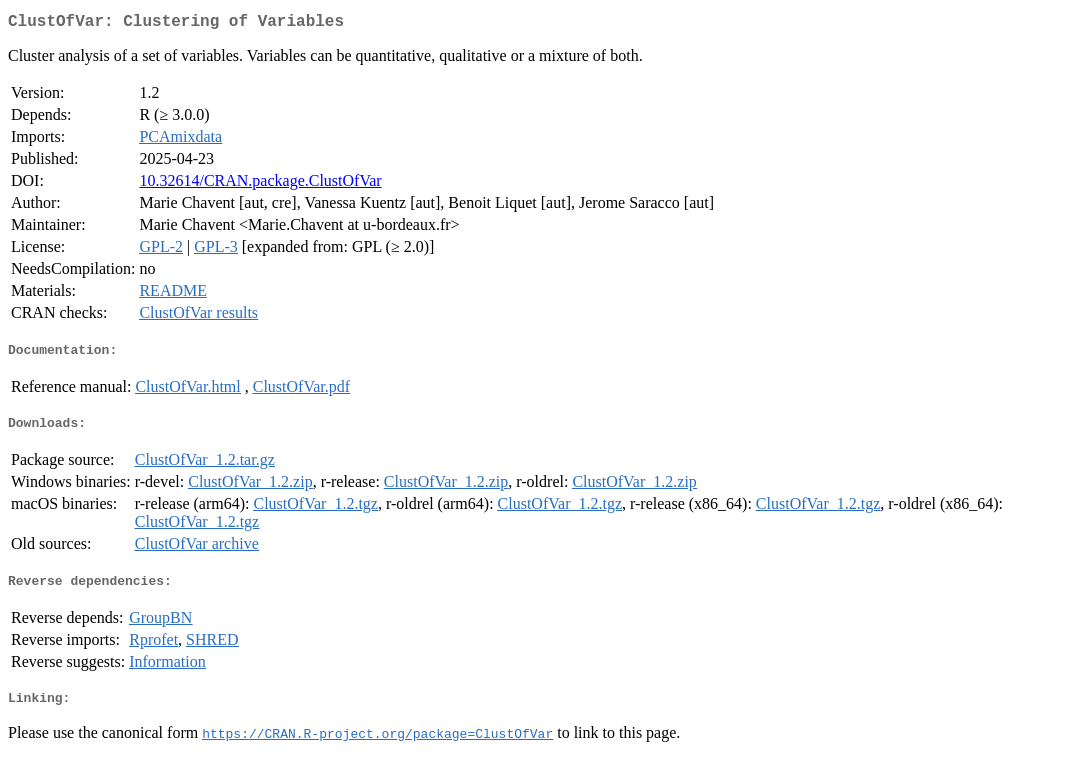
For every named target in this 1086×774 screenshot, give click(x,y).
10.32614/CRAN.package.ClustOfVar (260, 184)
